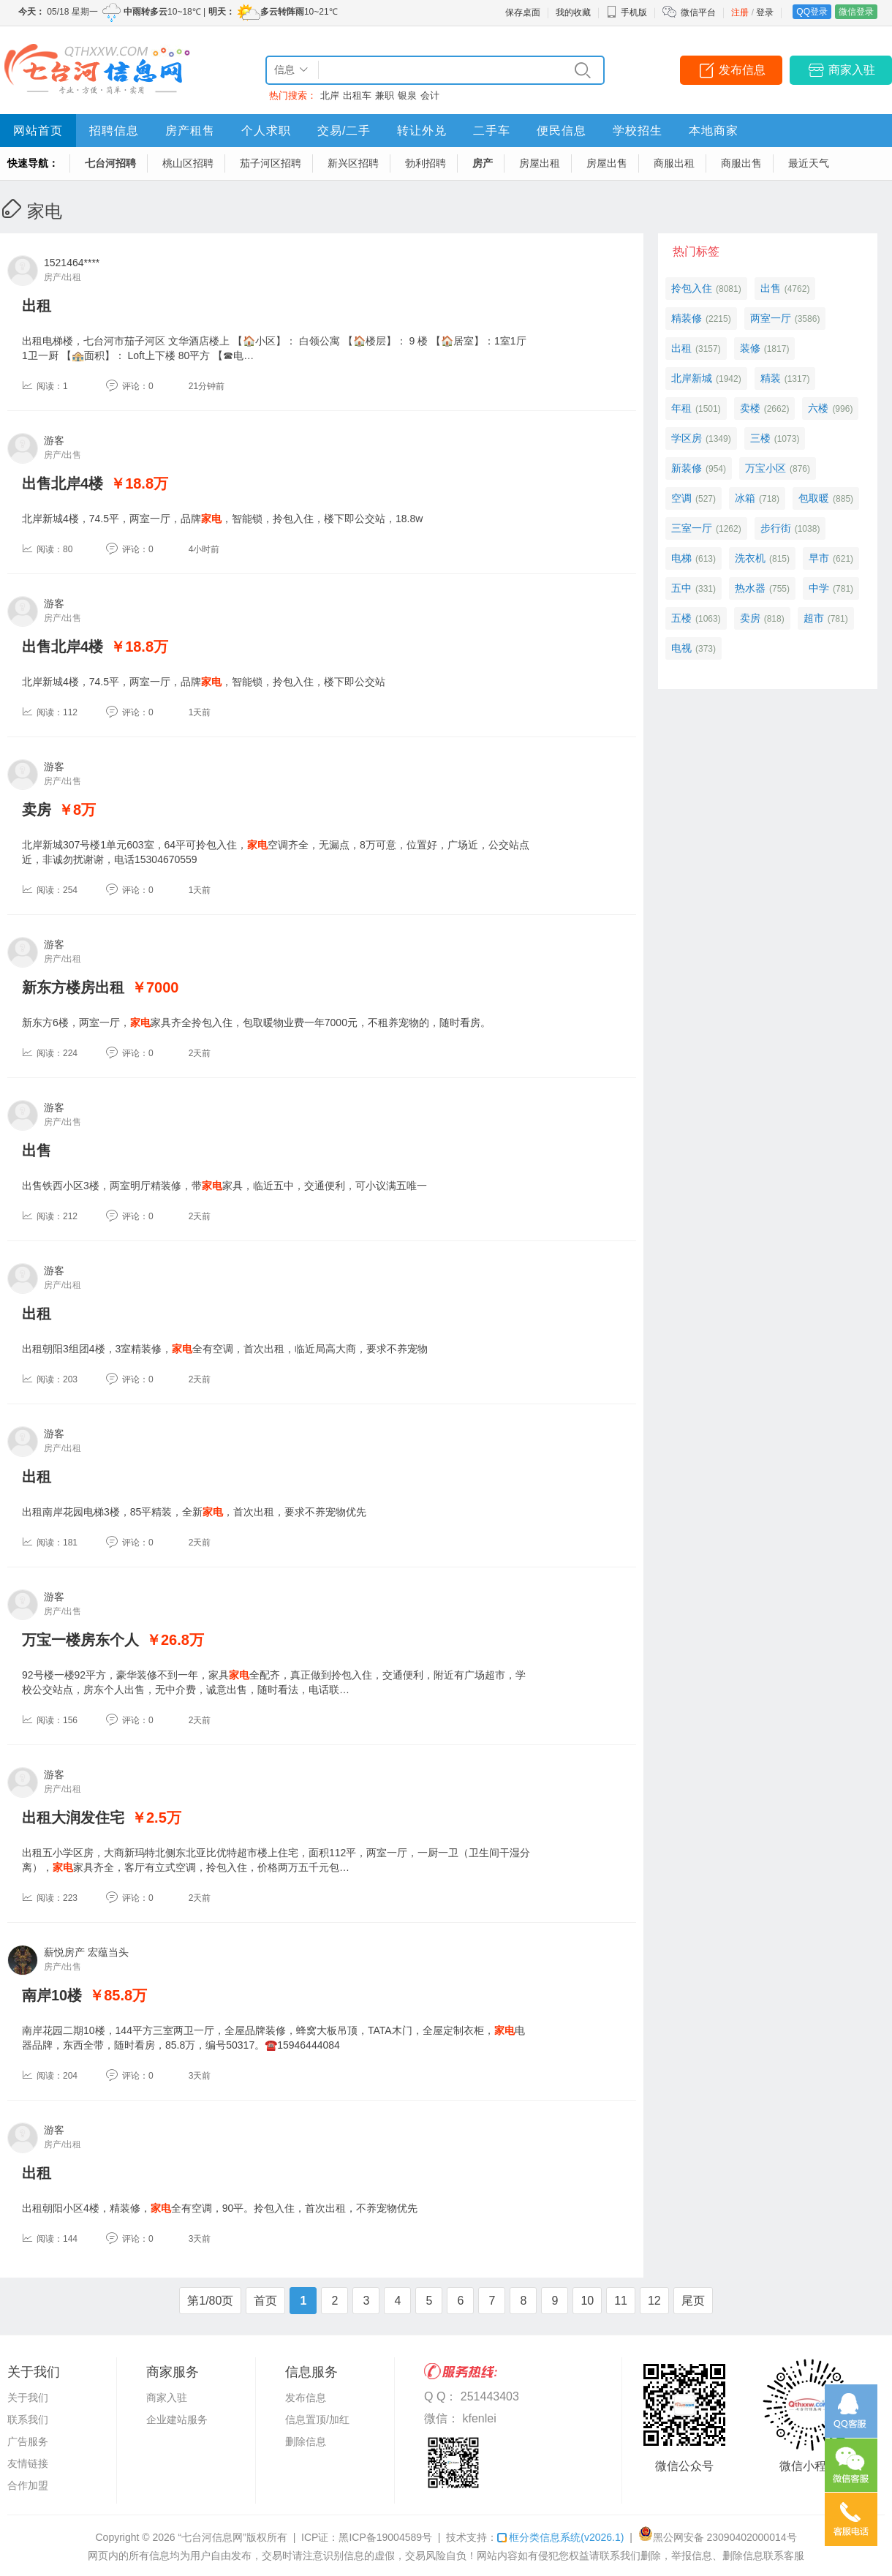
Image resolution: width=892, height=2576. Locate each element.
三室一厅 (691, 528)
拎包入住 (691, 288)
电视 (681, 648)
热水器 (750, 588)
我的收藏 (573, 12)
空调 (681, 498)
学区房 (686, 438)
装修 (750, 348)
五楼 (681, 618)
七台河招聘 (110, 163)
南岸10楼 (52, 1995)
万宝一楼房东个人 (80, 1640)
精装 (770, 378)
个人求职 (266, 130)
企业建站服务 (177, 2419)
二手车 (491, 130)
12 (654, 2300)
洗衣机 (750, 558)
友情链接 (27, 2463)
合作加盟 (27, 2485)
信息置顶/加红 (317, 2419)
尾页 (693, 2300)
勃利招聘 (425, 163)
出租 (36, 306)
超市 (814, 618)
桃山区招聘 (187, 163)
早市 (819, 558)
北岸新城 (691, 378)
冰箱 (745, 498)
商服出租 (674, 163)
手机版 (626, 12)
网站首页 (38, 130)
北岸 (329, 95)
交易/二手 (344, 130)
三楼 (760, 438)
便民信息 (561, 130)
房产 (482, 163)
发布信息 (742, 70)
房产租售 (190, 130)
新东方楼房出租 (73, 987)
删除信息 (305, 2441)
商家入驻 (851, 70)
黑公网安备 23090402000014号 (717, 2537)
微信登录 (856, 12)
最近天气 (808, 163)
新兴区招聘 (353, 163)
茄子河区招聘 (270, 163)
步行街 (775, 528)
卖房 (36, 810)
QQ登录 (812, 12)
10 (587, 2300)
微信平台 (698, 12)
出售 (36, 1150)
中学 (819, 588)
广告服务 (27, 2441)
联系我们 (27, 2419)
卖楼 (750, 408)
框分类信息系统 (560, 2537)
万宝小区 (765, 468)
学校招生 (637, 130)
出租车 (357, 95)
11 (620, 2300)
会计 (429, 95)
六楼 (818, 408)
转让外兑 (422, 130)
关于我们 (27, 2397)
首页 (265, 2300)
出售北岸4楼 (62, 483)
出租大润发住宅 (73, 1817)
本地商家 (713, 130)
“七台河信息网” (212, 2537)
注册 (740, 12)
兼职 (384, 95)
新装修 (686, 468)
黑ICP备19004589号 (385, 2537)
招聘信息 (114, 130)
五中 (681, 588)
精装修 (686, 318)
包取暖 (813, 498)
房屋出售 (606, 163)
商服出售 (741, 163)
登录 (765, 12)
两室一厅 (770, 318)
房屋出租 (539, 163)
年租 (681, 408)
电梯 (681, 558)
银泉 (407, 95)
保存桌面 (522, 12)
